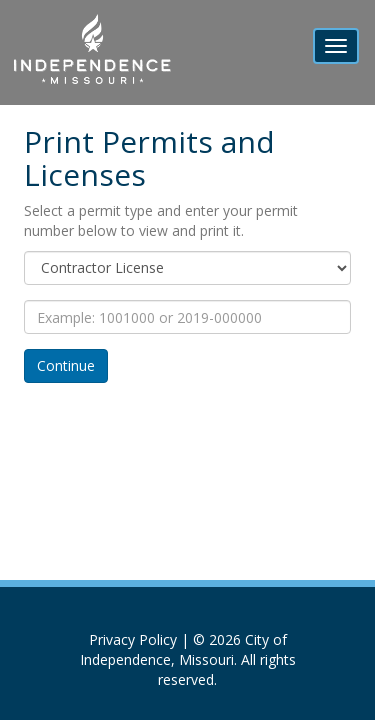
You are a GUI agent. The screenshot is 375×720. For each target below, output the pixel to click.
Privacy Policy (133, 639)
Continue (66, 365)
